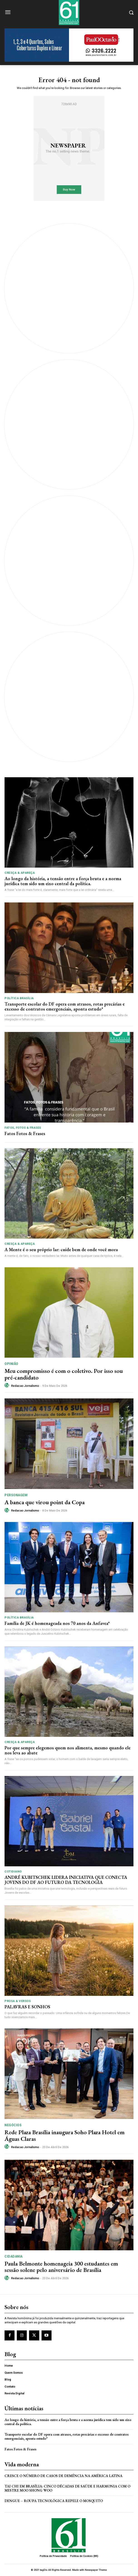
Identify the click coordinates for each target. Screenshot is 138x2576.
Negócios (13, 2125)
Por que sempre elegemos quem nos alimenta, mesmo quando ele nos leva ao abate (68, 1750)
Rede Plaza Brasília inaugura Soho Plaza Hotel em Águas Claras (65, 2135)
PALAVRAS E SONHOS (27, 2007)
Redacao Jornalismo (25, 1385)
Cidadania (14, 2256)
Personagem (16, 1495)
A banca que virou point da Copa (45, 1502)
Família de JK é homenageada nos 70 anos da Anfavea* (57, 1623)
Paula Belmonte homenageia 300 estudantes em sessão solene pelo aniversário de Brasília (61, 2267)
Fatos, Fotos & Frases (23, 1127)
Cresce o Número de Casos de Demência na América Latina (63, 2475)
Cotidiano (13, 1871)
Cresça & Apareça (20, 872)
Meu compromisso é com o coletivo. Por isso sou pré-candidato (64, 1374)
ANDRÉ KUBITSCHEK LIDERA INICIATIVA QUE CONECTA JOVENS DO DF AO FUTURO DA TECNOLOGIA (66, 1879)
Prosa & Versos (18, 2000)
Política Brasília (19, 998)
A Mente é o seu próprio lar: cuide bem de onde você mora (61, 1249)
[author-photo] (7, 1385)
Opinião (11, 1363)
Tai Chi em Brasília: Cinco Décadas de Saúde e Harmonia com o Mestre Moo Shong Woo (67, 2488)
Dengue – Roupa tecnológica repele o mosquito (54, 2500)
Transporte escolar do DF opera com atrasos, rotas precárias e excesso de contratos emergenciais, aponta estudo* (65, 1006)
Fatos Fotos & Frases (25, 1133)
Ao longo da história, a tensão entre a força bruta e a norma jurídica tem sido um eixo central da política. (63, 881)
